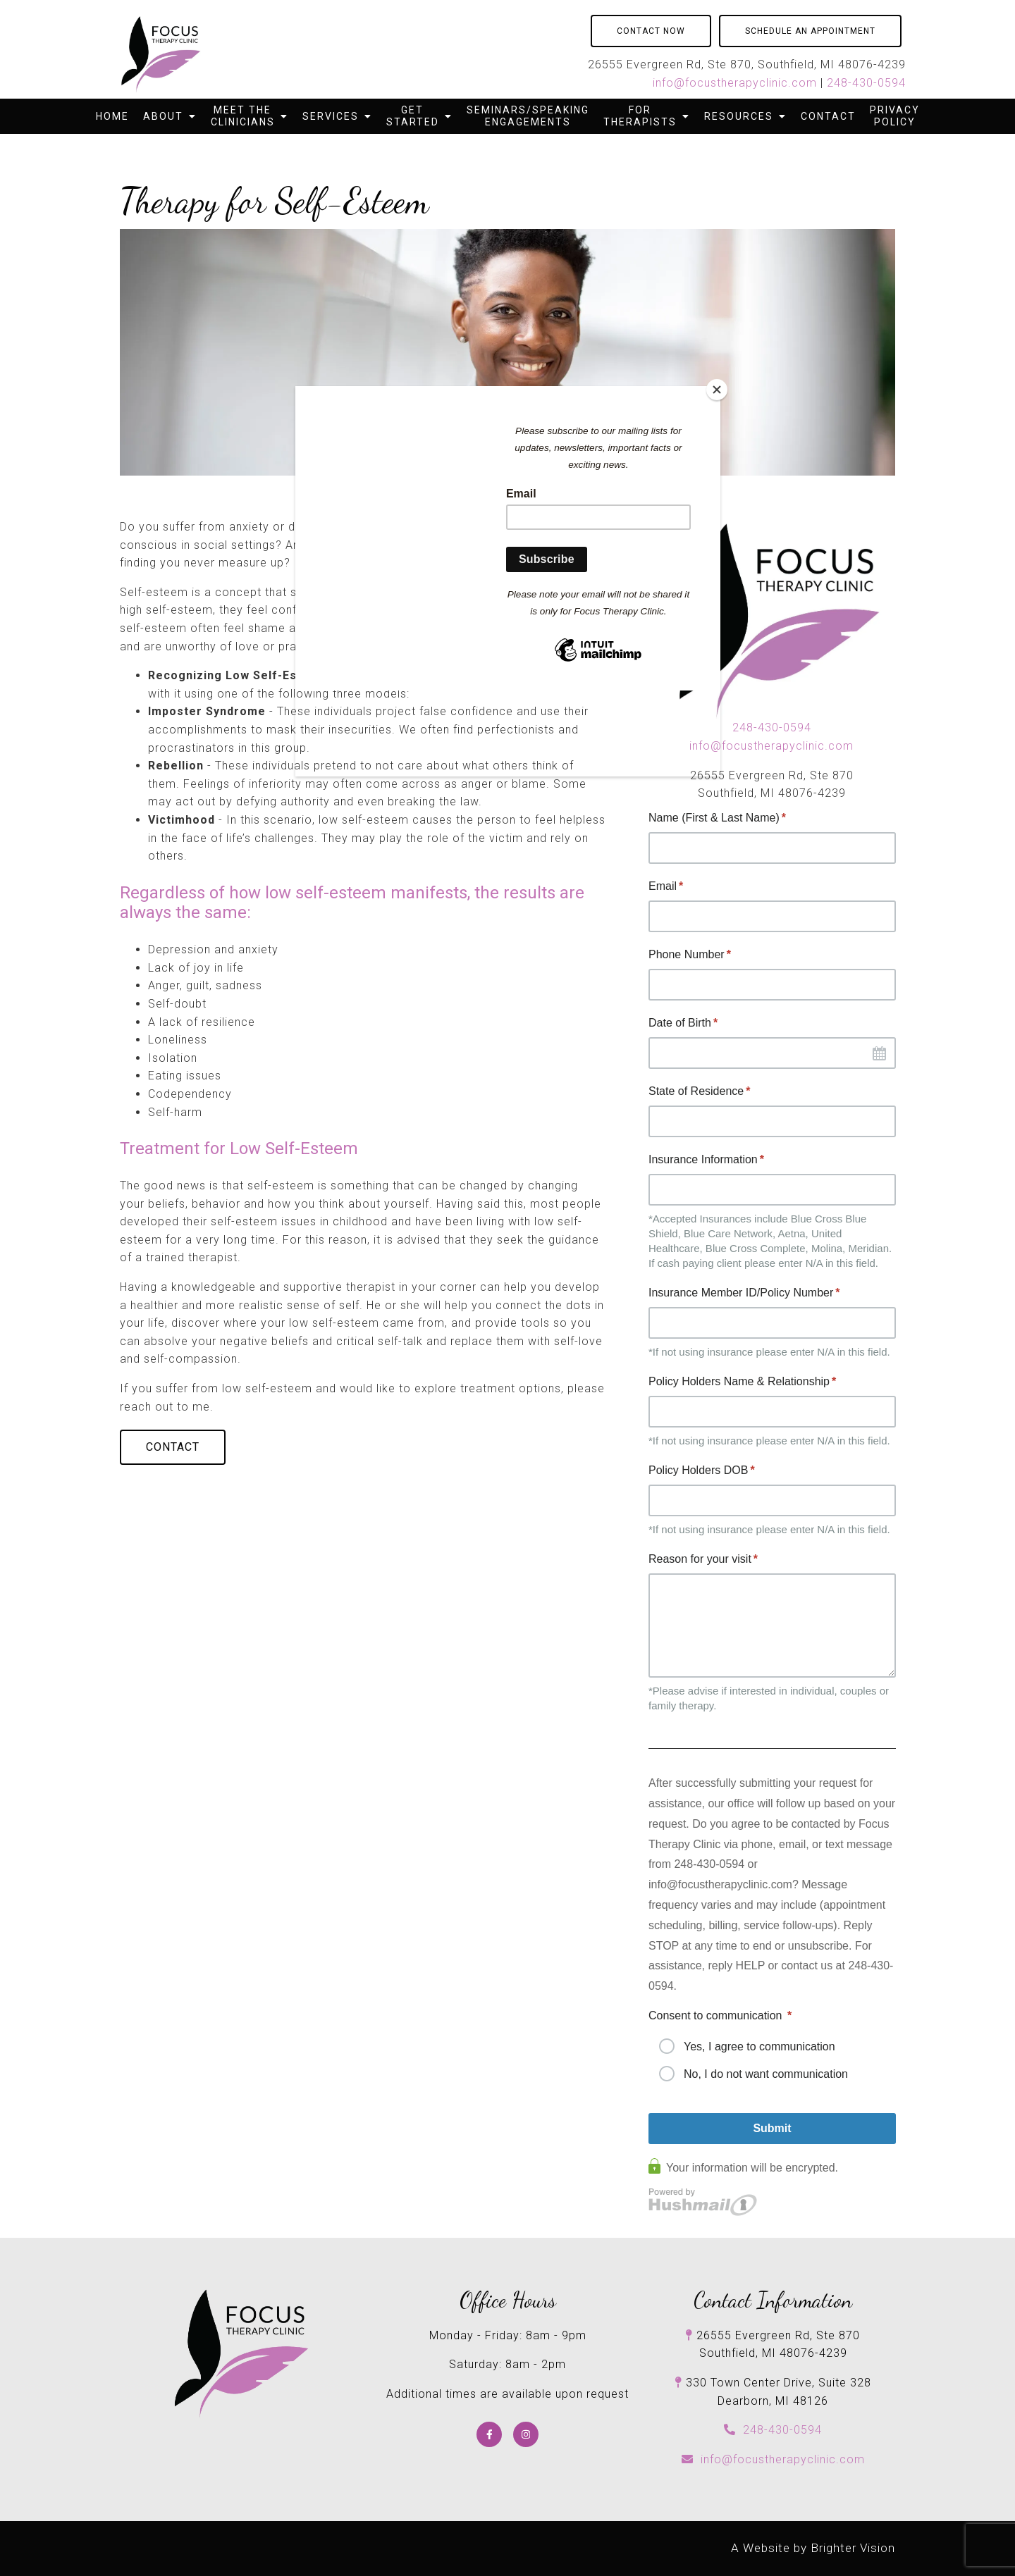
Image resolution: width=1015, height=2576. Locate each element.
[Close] (716, 389)
